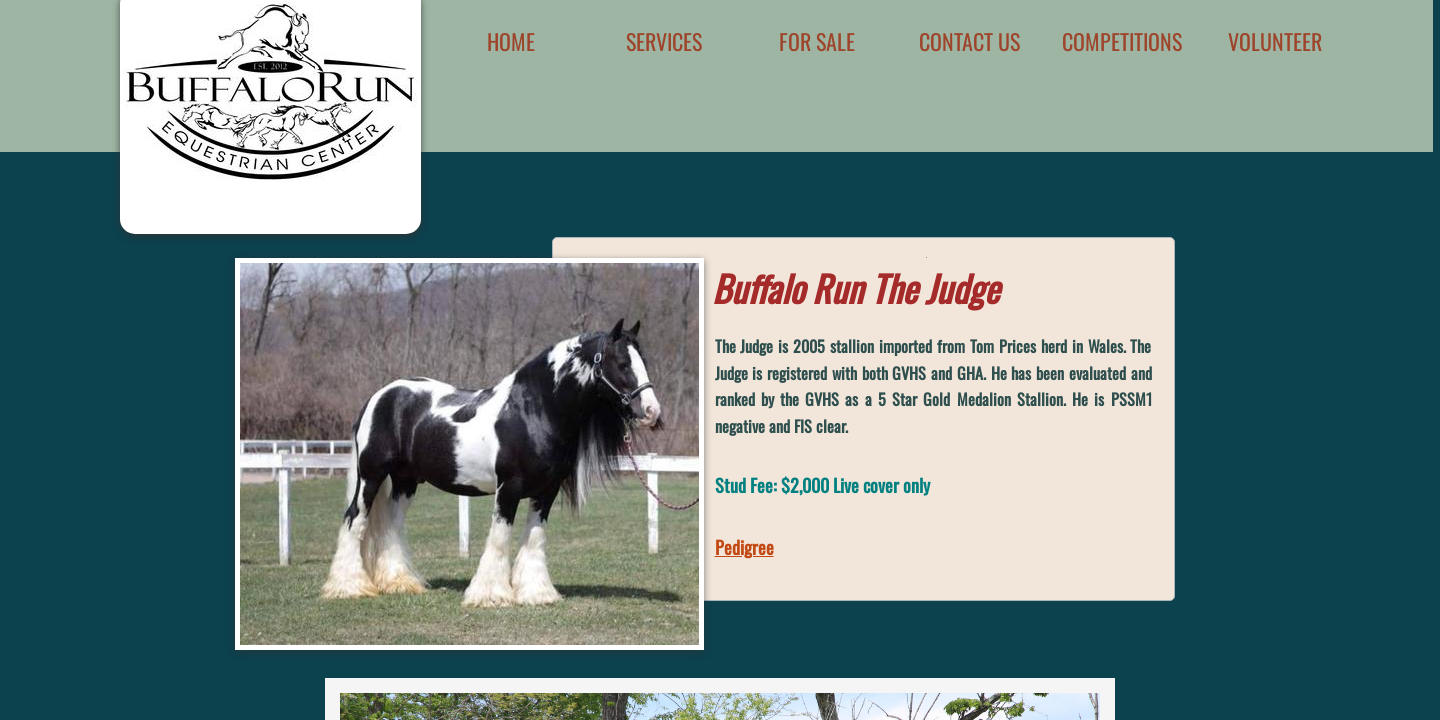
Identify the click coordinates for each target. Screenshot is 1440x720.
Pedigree (744, 547)
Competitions (1122, 41)
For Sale (817, 41)
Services (664, 41)
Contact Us (969, 41)
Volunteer (1275, 41)
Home (511, 41)
